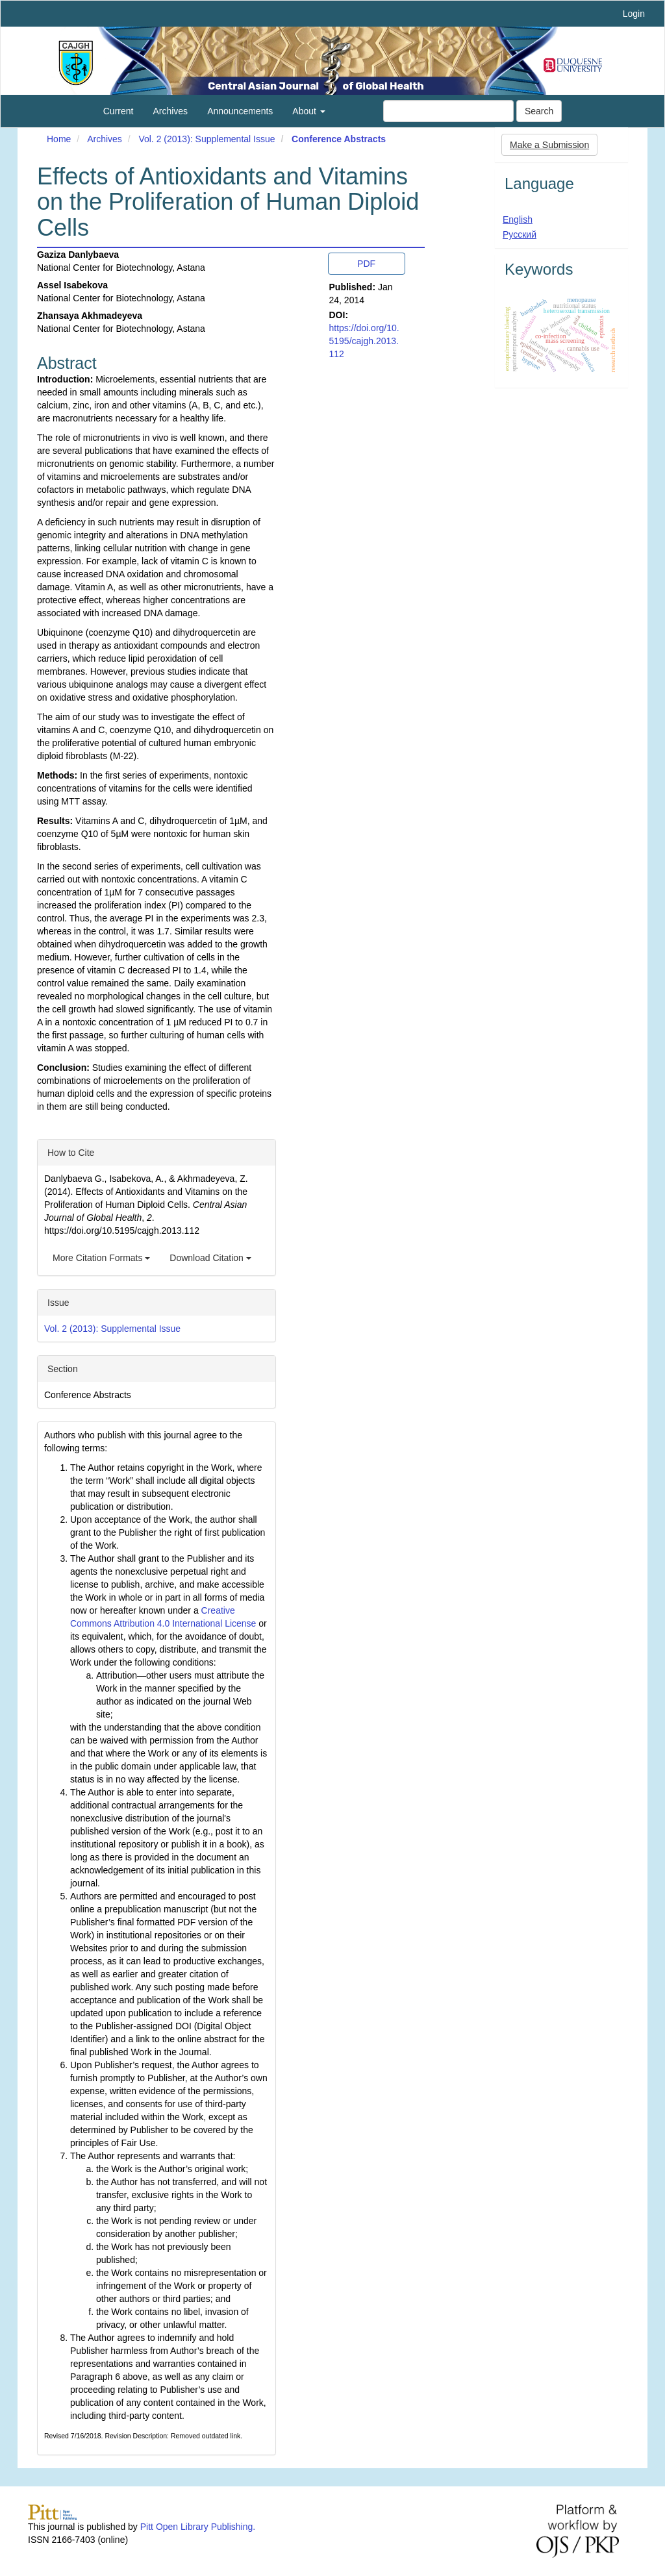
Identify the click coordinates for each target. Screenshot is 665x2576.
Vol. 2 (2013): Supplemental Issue (206, 139)
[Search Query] (448, 111)
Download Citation (210, 1258)
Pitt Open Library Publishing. (197, 2526)
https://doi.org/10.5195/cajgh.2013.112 (364, 341)
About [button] (308, 111)
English (518, 219)
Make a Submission (549, 145)
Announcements (240, 111)
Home (59, 139)
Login (634, 13)
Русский (519, 234)
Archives (170, 111)
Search (539, 111)
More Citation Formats (101, 1258)
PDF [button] (366, 263)
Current (118, 111)
